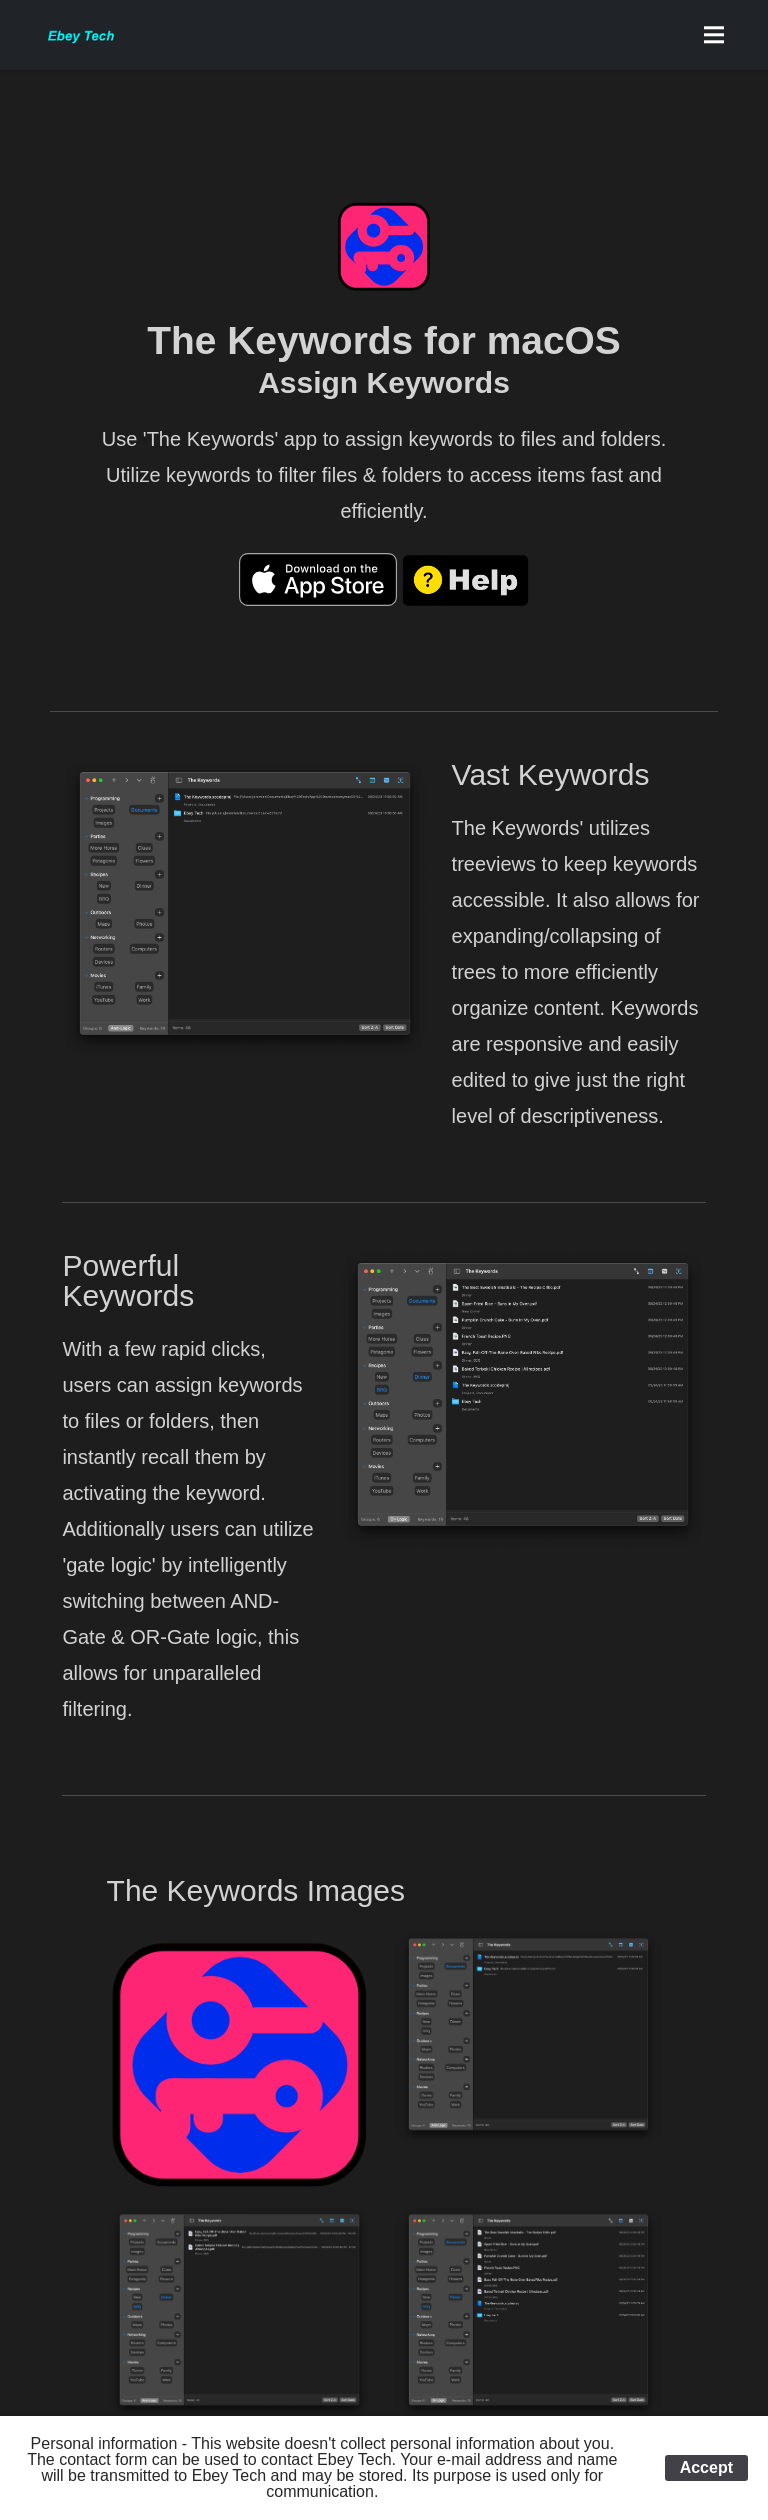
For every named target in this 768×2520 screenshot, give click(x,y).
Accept (706, 2467)
